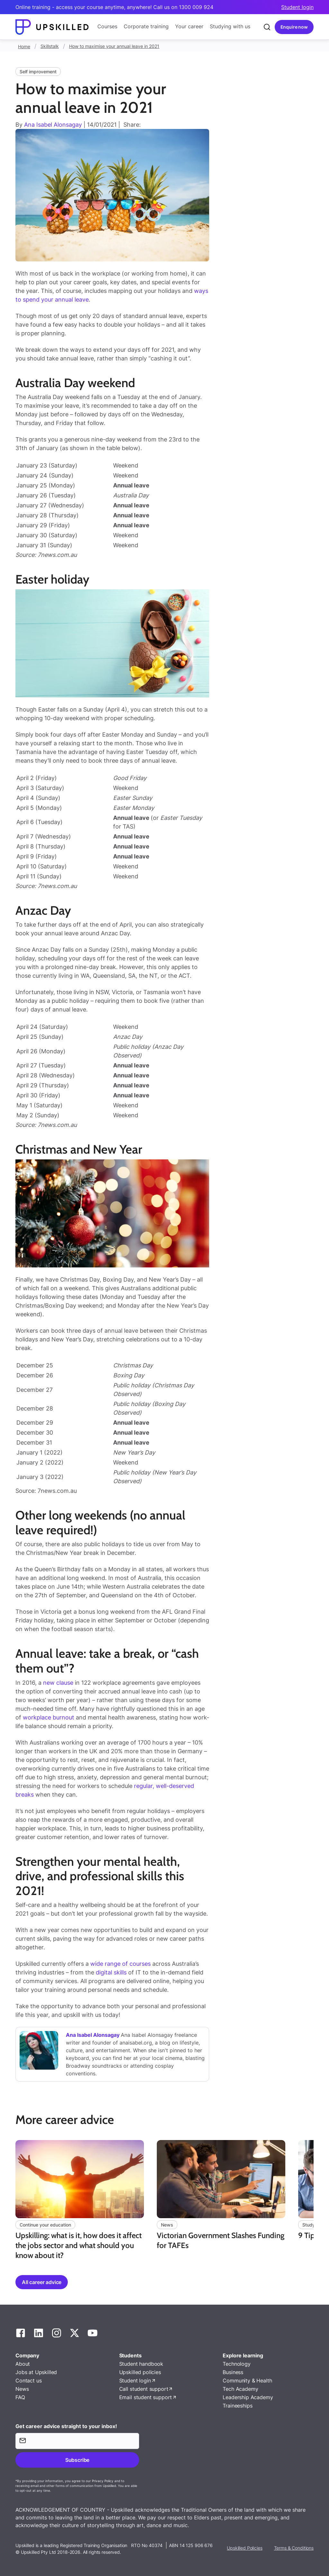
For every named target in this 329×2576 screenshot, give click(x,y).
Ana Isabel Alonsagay (53, 124)
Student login (297, 7)
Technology (236, 2364)
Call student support (143, 2389)
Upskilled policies (140, 2372)
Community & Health (247, 2380)
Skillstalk (49, 46)
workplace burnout (48, 1717)
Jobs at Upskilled (36, 2372)
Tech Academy (240, 2389)
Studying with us (230, 26)
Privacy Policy (102, 2481)
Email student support (145, 2397)
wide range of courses (120, 1963)
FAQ (20, 2397)
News (22, 2389)
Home (24, 46)
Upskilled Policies (244, 2548)
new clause (58, 1682)
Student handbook (141, 2364)
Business (233, 2372)
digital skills (111, 1972)
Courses (107, 26)
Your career (189, 26)
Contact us (28, 2380)
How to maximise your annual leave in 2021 (114, 46)
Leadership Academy (248, 2397)
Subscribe (77, 2460)
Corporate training (146, 26)
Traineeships (237, 2405)
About (22, 2364)
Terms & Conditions (294, 2548)
